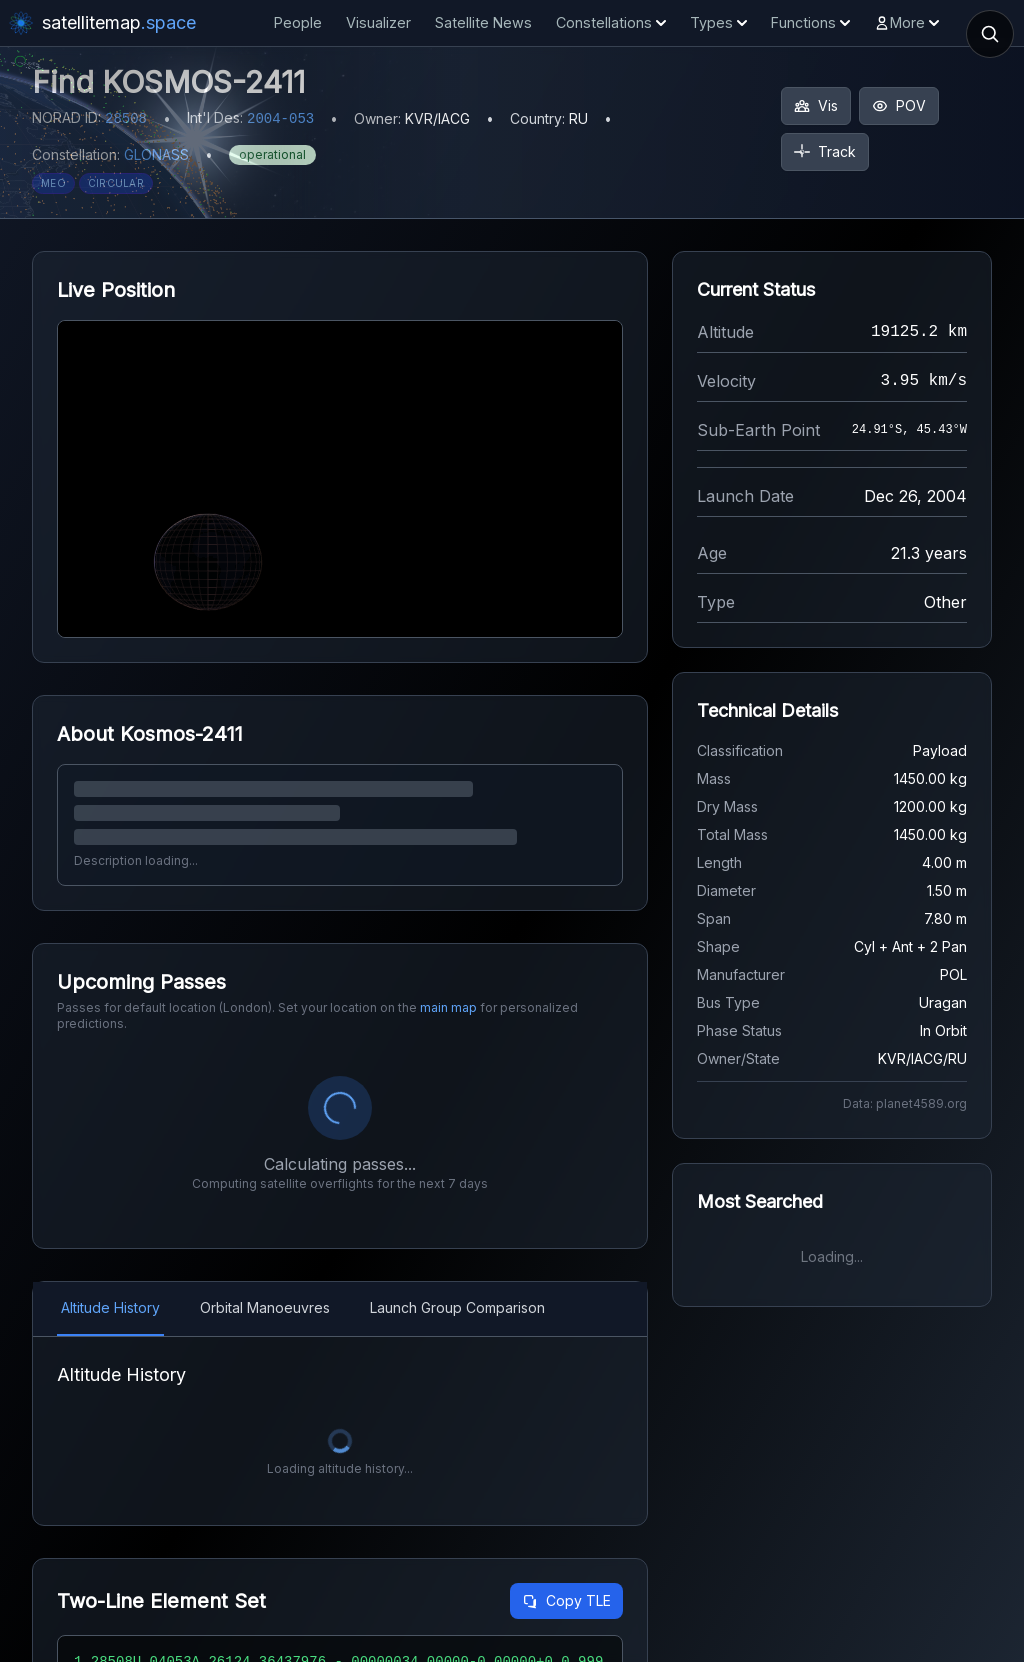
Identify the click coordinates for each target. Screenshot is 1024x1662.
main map (448, 1007)
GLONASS (156, 154)
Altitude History (110, 1307)
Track (825, 151)
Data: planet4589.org (905, 1103)
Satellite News (483, 22)
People (298, 22)
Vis (816, 105)
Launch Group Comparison (457, 1307)
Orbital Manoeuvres (265, 1307)
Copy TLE (566, 1600)
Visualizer (378, 22)
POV (899, 105)
